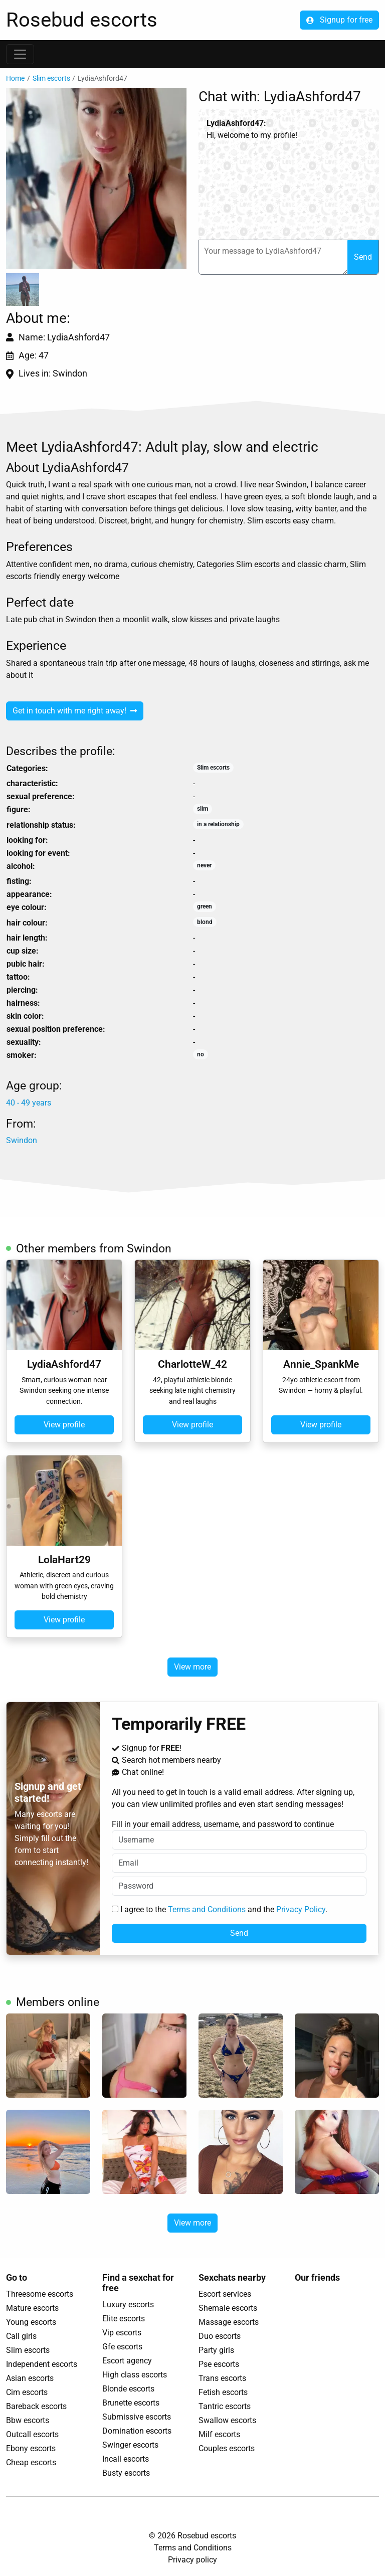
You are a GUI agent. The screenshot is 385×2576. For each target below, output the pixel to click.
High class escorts (134, 2374)
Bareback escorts (36, 2406)
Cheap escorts (31, 2462)
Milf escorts (219, 2434)
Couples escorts (227, 2448)
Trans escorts (222, 2378)
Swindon (21, 1140)
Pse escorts (219, 2364)
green (204, 906)
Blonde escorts (128, 2389)
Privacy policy (192, 2559)
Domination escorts (136, 2431)
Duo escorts (220, 2336)
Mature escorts (32, 2308)
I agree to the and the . (219, 1909)
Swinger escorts (130, 2445)
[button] (96, 178)
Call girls (21, 2336)
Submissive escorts (136, 2417)
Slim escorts (51, 78)
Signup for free (339, 20)
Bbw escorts (27, 2420)
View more (192, 1667)
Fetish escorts (223, 2392)
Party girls (216, 2350)
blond (205, 922)
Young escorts (31, 2322)
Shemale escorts (228, 2308)
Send (363, 257)
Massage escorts (229, 2322)
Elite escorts (123, 2318)
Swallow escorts (227, 2420)
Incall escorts (125, 2459)
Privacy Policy (300, 1909)
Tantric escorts (225, 2406)
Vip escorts (121, 2332)
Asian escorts (30, 2378)
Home (15, 78)
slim (202, 808)
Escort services (225, 2294)
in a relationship (218, 824)
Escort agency (127, 2360)
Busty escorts (126, 2473)
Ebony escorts (31, 2448)
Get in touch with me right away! (75, 710)
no (200, 1054)
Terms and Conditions (207, 1909)
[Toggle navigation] (20, 54)
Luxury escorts (128, 2304)
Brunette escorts (130, 2403)
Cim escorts (27, 2392)
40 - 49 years (28, 1103)
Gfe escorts (122, 2346)
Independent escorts (41, 2364)
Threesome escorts (39, 2294)
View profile (64, 1424)
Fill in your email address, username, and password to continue (239, 1834)
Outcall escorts (32, 2434)
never (204, 865)
